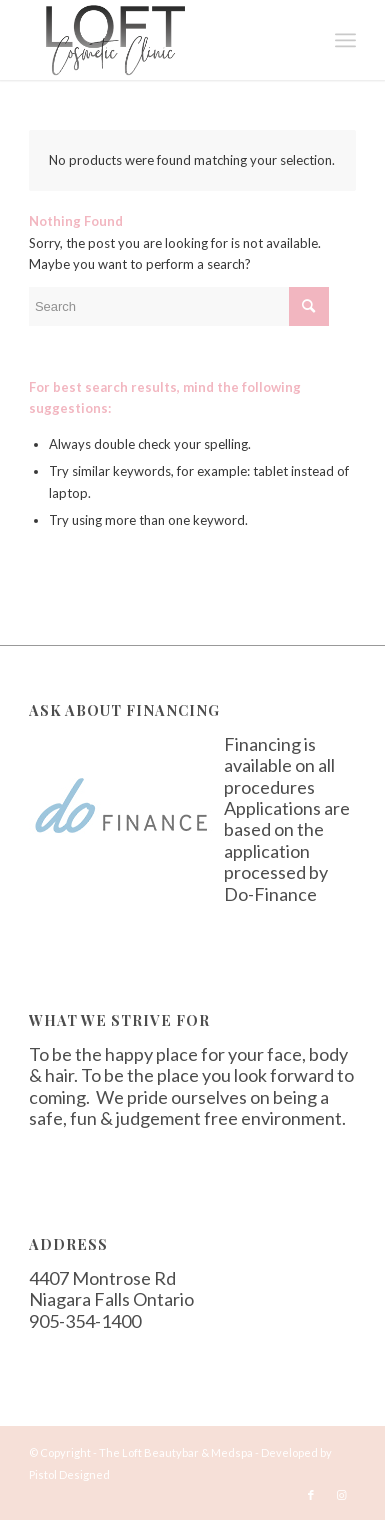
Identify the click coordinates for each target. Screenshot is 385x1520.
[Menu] (345, 40)
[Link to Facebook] (311, 1495)
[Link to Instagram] (341, 1495)
